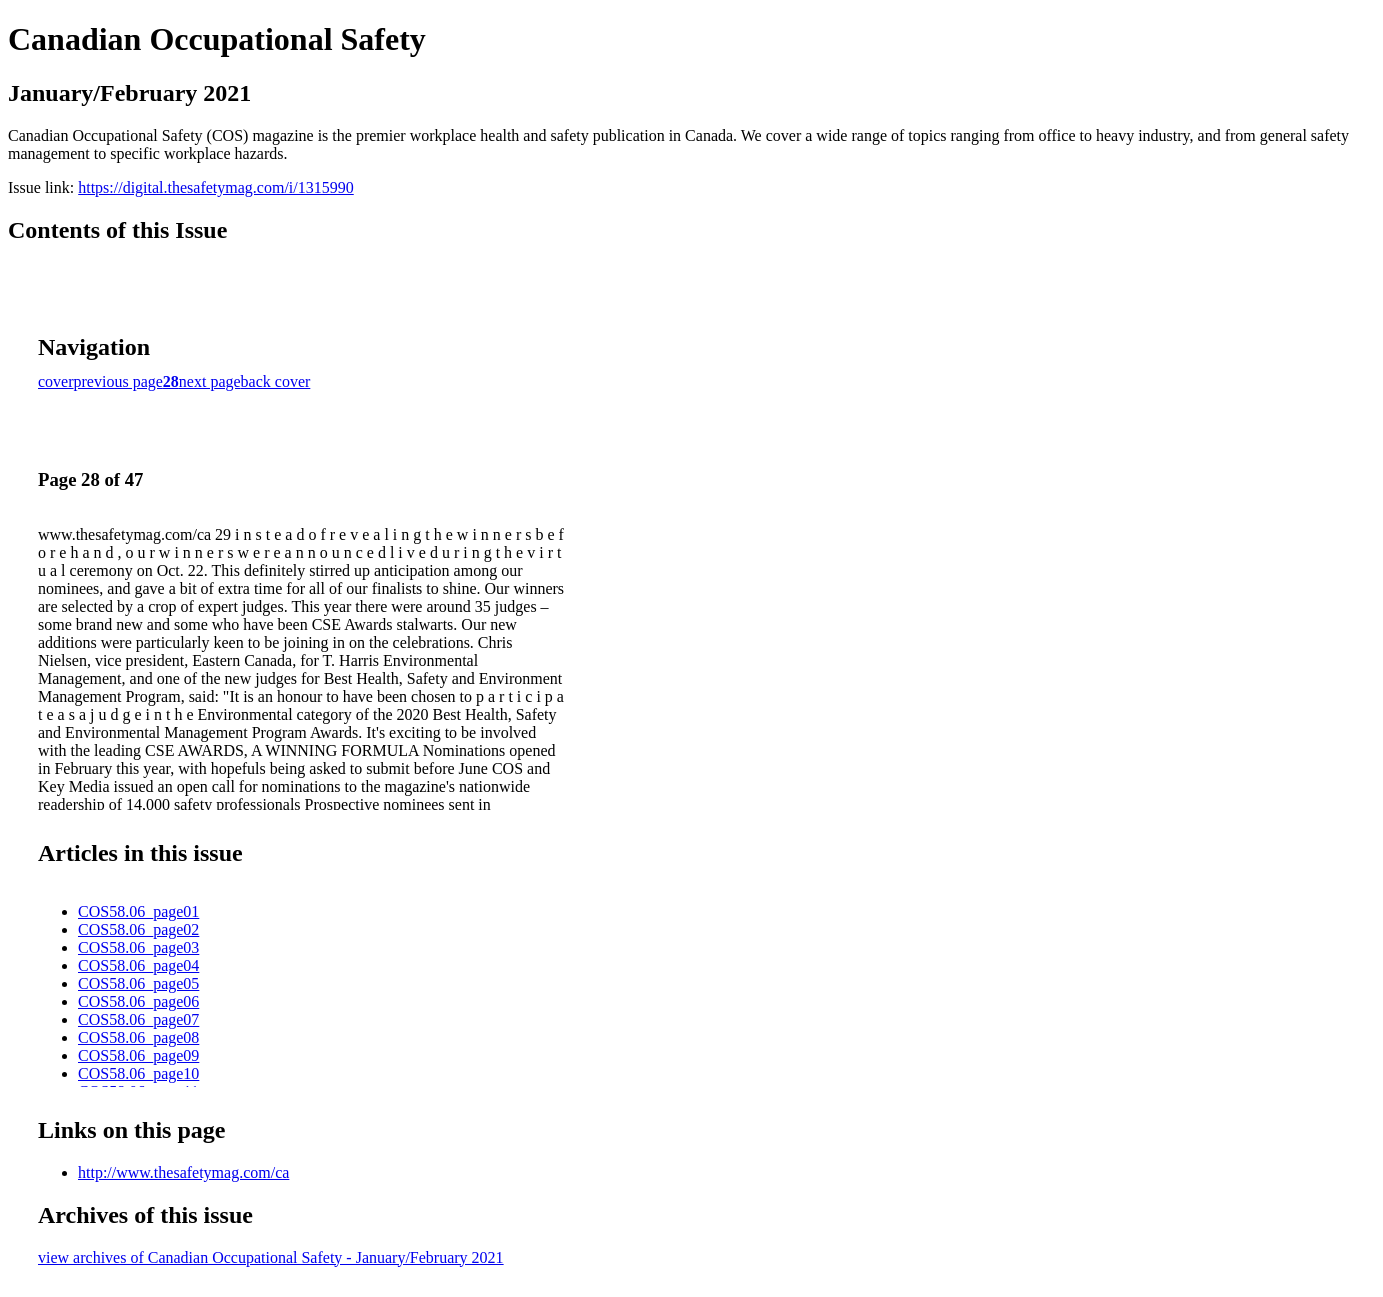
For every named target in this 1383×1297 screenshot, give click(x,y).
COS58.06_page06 (138, 1001)
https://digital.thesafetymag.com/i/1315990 (216, 187)
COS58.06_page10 (138, 1073)
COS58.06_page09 (138, 1055)
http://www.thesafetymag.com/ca (183, 1172)
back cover (276, 381)
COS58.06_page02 (138, 929)
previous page (118, 381)
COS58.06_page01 (138, 911)
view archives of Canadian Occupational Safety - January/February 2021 (271, 1257)
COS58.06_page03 (138, 947)
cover (56, 381)
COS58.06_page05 (138, 983)
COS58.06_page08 (138, 1037)
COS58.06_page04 (138, 965)
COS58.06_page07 (138, 1019)
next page (210, 381)
